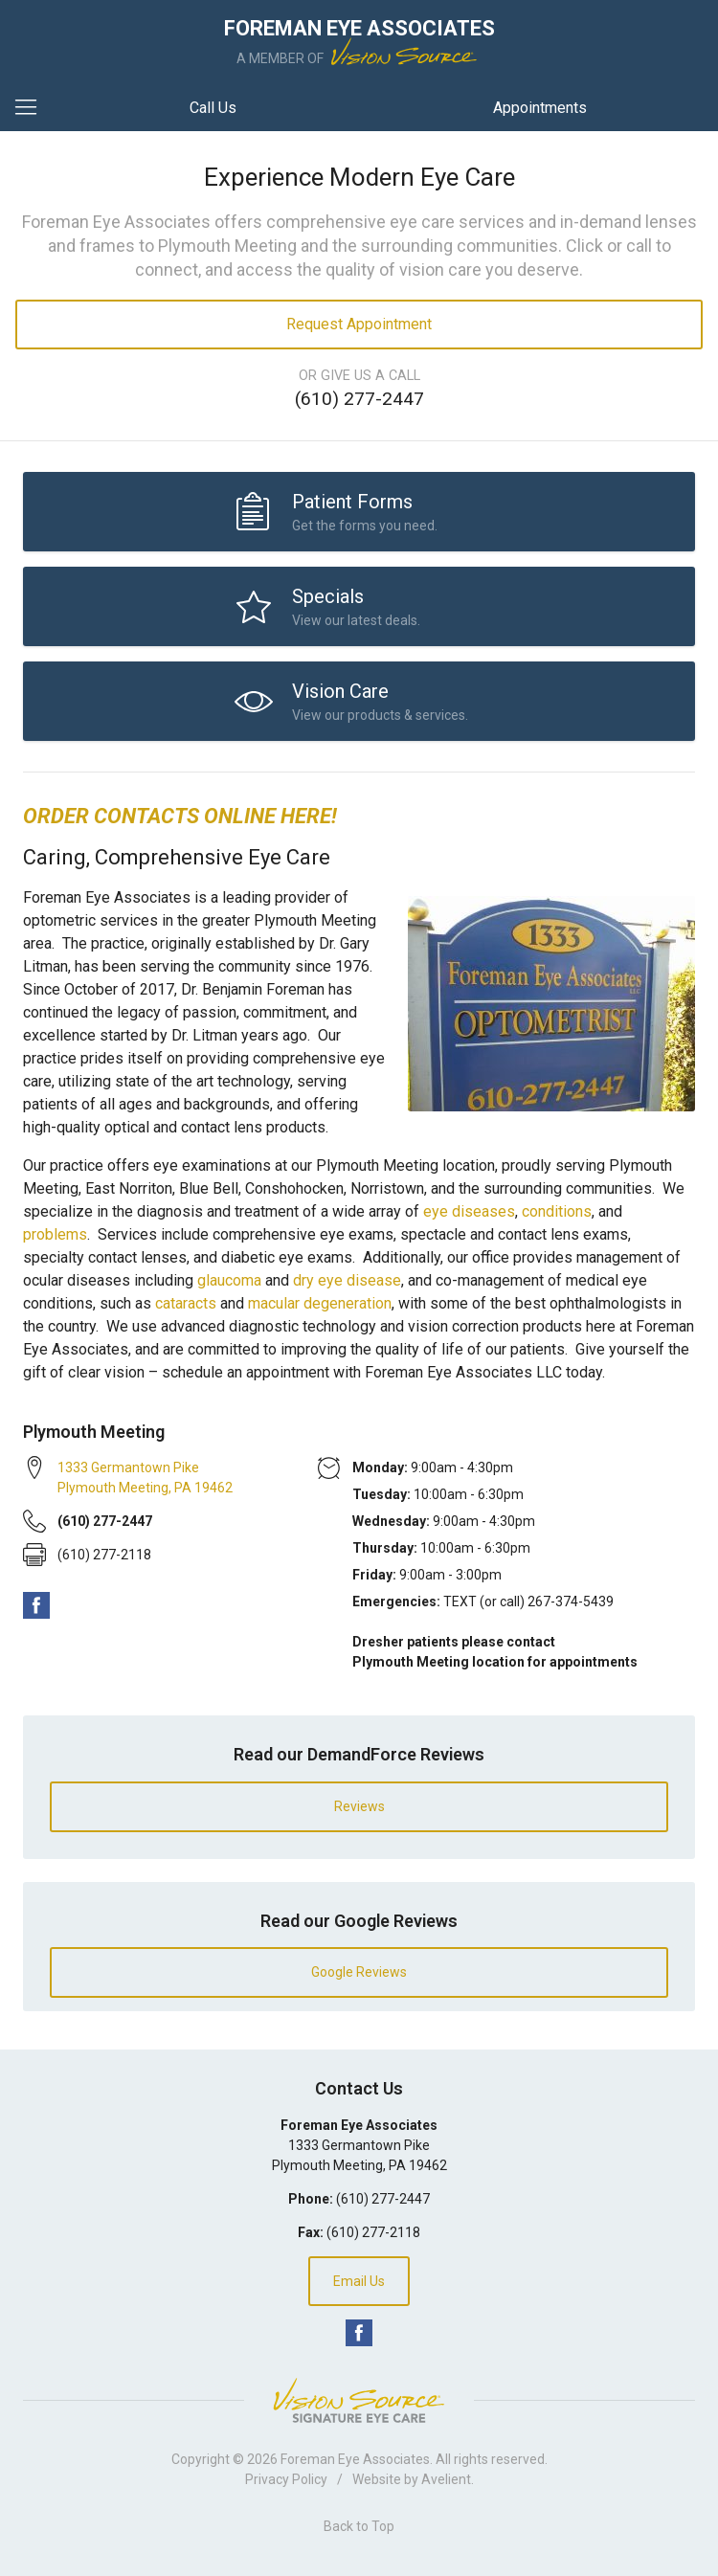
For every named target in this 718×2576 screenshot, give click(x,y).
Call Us (213, 108)
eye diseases (469, 1211)
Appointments (540, 108)
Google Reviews (359, 1972)
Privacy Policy (286, 2479)
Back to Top (359, 2526)
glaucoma (229, 1280)
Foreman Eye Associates (355, 2459)
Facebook (36, 1605)
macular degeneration (320, 1303)
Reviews (359, 1806)
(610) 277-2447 (359, 399)
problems (55, 1234)
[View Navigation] (32, 108)
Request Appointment (359, 324)
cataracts (185, 1303)
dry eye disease (347, 1280)
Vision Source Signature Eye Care (359, 2400)
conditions (557, 1211)
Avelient (446, 2479)
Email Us (359, 2281)
